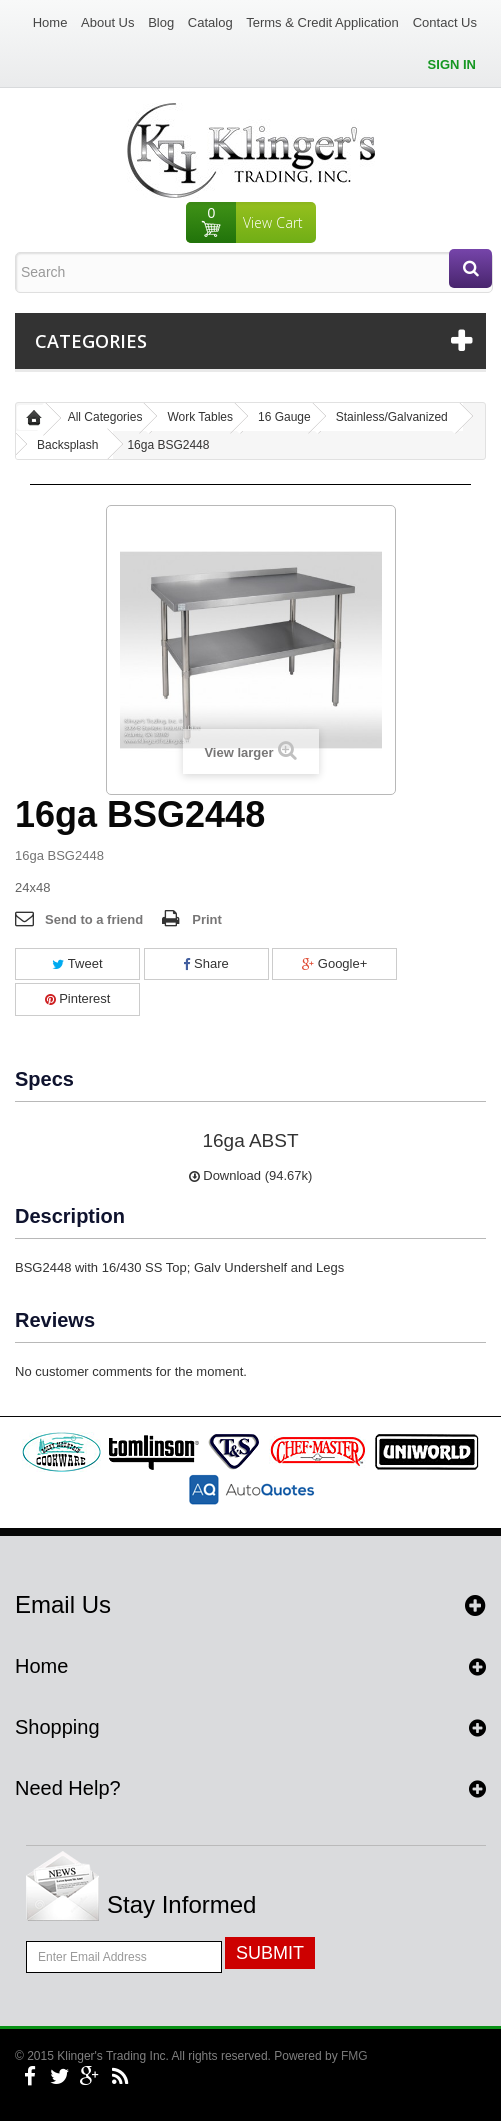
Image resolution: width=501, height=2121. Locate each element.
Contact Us (445, 22)
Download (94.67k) (251, 1175)
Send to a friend (94, 919)
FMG (354, 2056)
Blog (161, 22)
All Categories (105, 417)
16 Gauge (284, 417)
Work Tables (200, 417)
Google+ (334, 963)
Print (207, 919)
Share (205, 963)
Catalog (210, 22)
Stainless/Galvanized (392, 417)
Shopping (57, 1727)
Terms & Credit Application (322, 22)
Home (50, 22)
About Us (107, 22)
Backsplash (67, 445)
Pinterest (78, 998)
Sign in (452, 64)
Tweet (77, 963)
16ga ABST (250, 1140)
